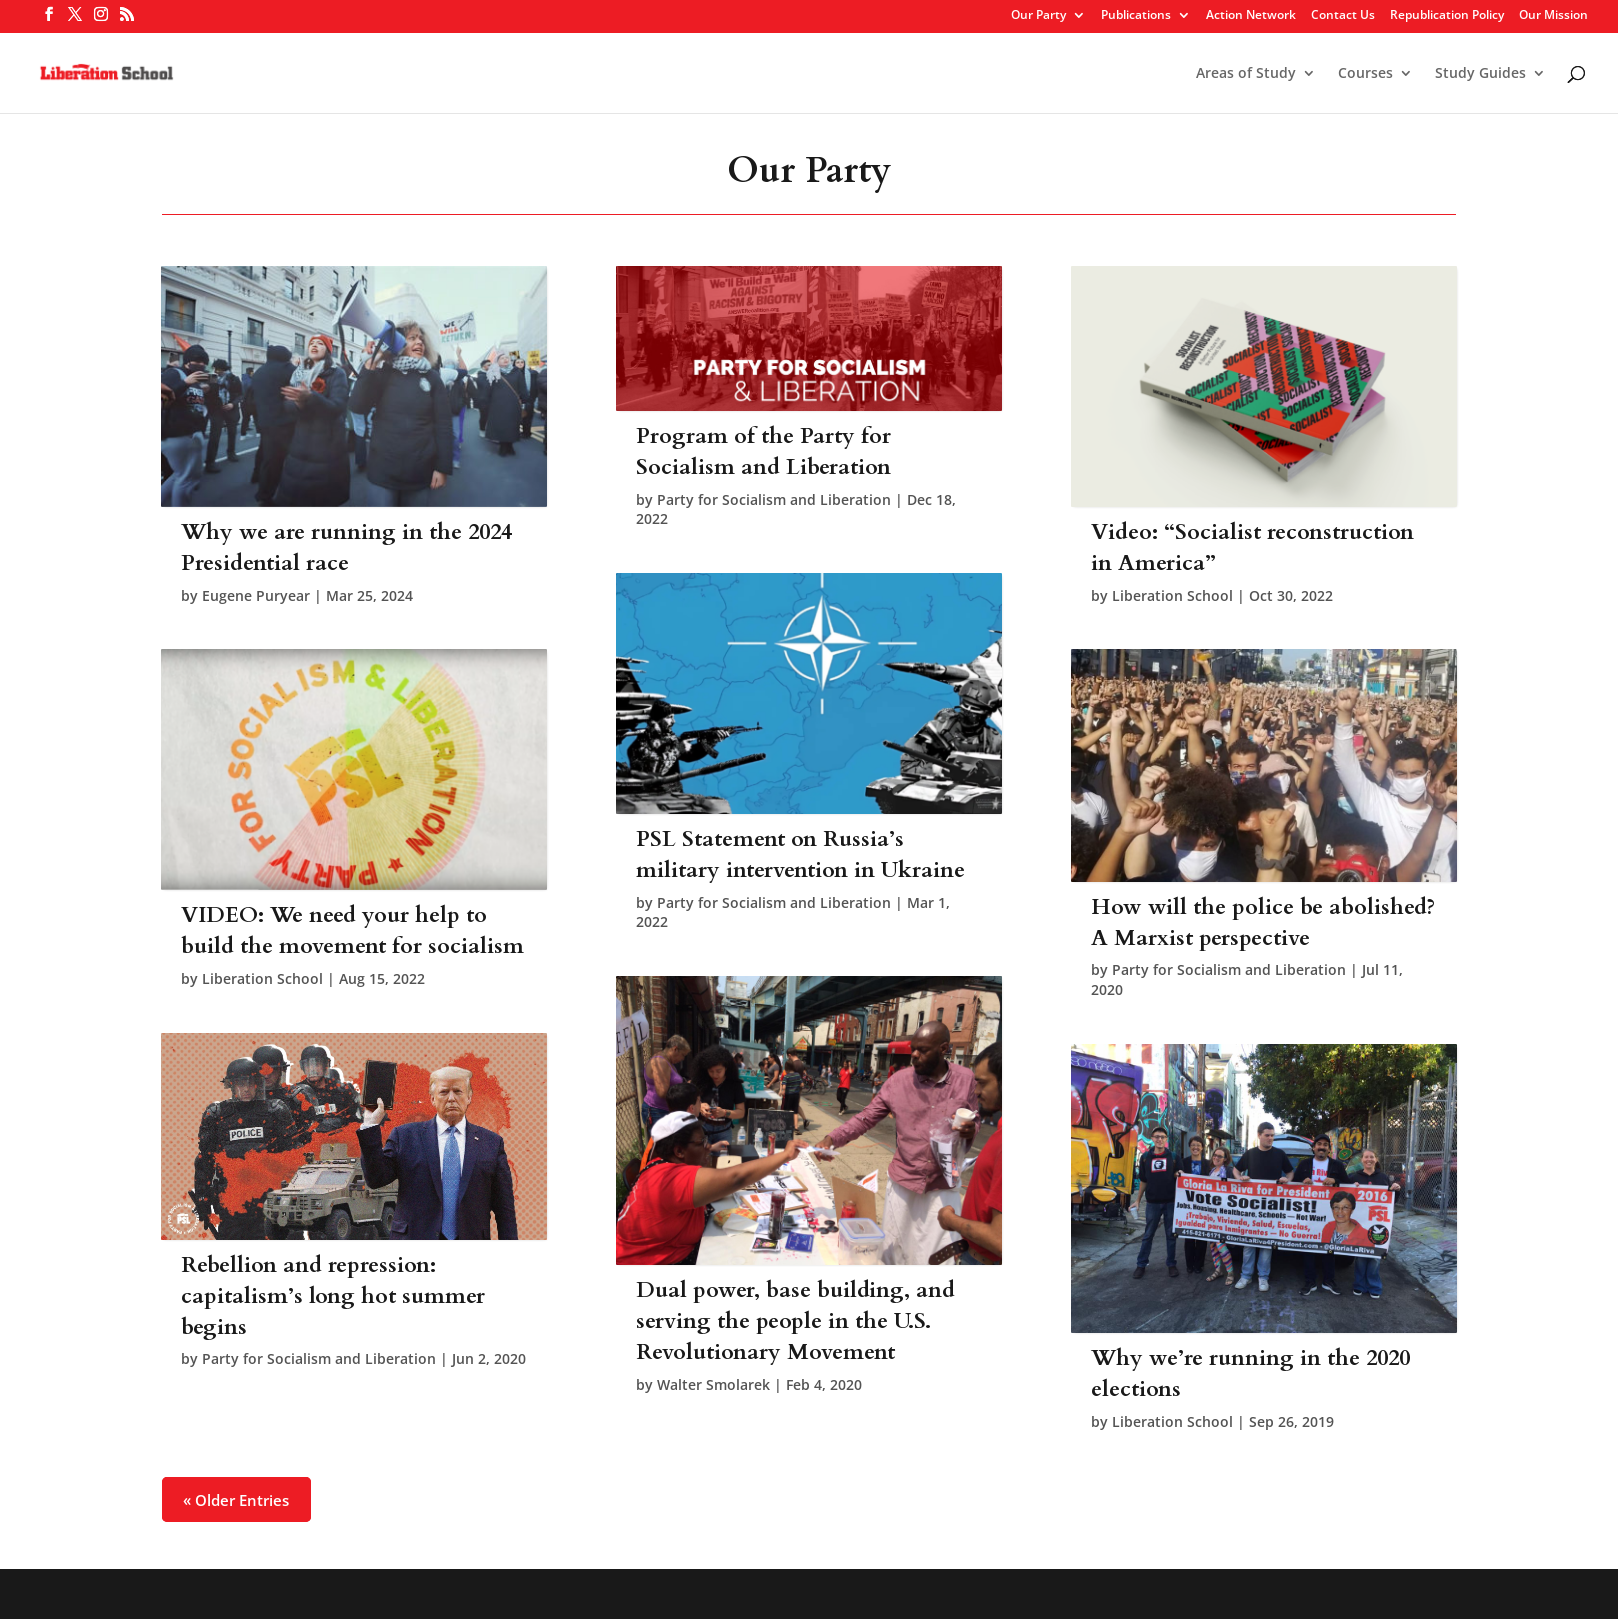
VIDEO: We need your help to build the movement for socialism (352, 930)
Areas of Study (1246, 74)
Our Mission (1553, 16)
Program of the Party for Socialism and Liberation (763, 451)
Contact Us (1343, 16)
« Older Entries (236, 1499)
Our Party (1038, 16)
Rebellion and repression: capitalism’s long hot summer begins (333, 1296)
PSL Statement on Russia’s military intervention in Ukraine (800, 854)
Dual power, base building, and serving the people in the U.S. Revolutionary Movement (795, 1321)
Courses (1365, 74)
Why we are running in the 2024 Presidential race (346, 547)
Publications (1136, 16)
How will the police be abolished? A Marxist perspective (1263, 922)
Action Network (1251, 16)
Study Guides (1480, 74)
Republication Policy (1447, 16)
